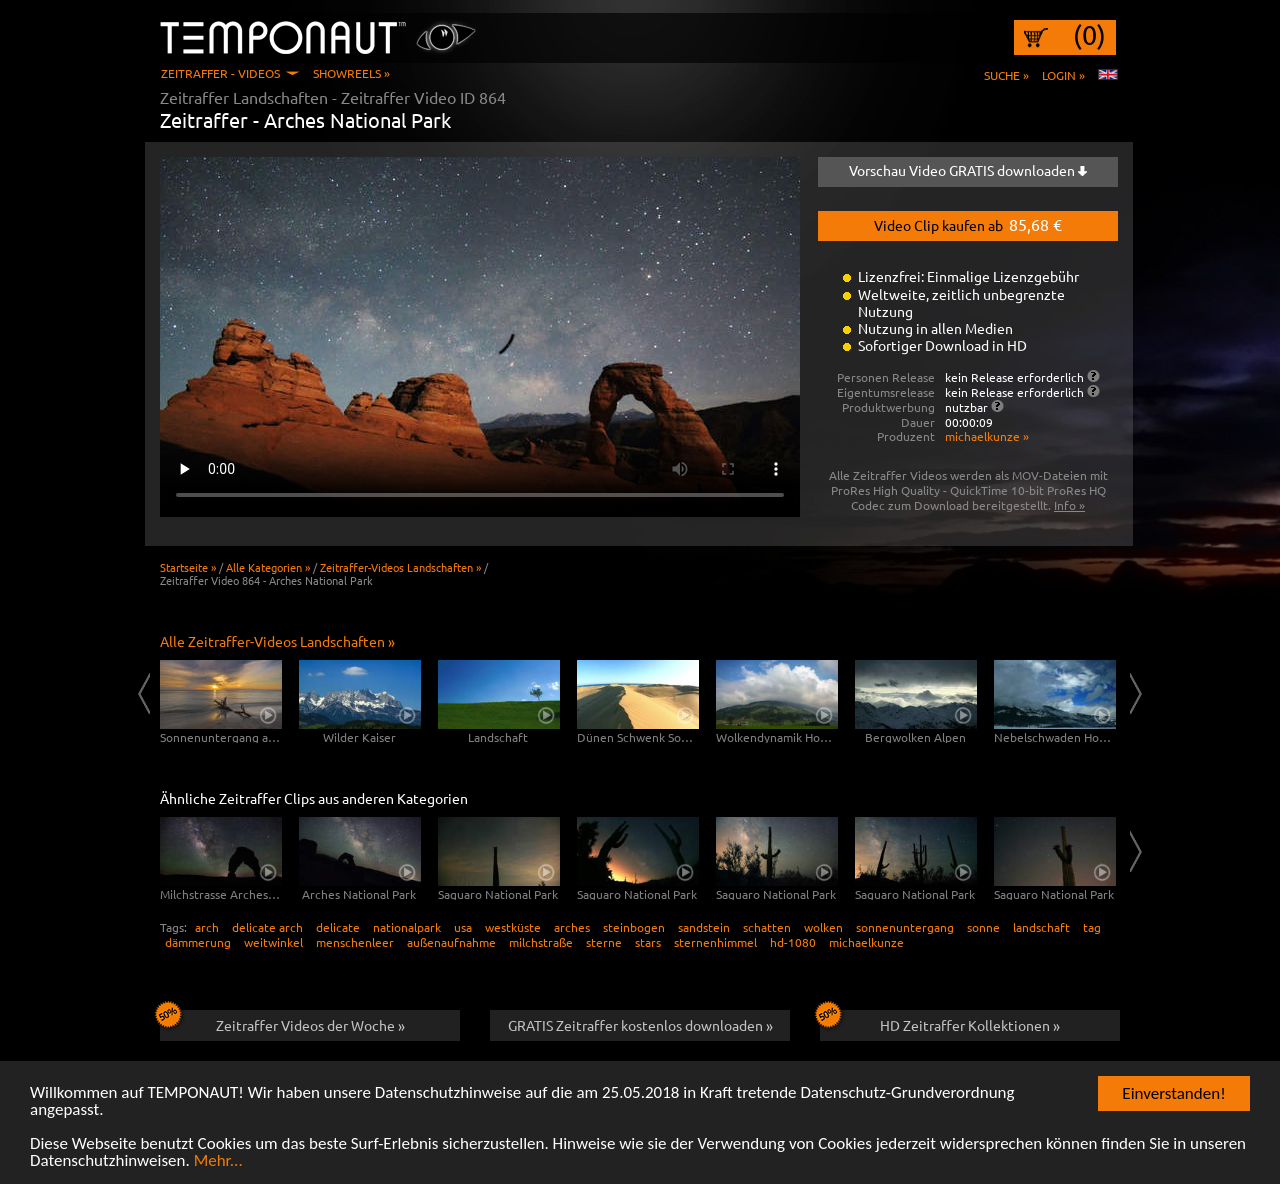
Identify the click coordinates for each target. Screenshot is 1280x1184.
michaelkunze (866, 942)
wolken (823, 927)
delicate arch (267, 927)
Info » (1069, 505)
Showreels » (351, 73)
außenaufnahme (451, 942)
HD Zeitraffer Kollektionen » (940, 1022)
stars (648, 942)
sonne (983, 927)
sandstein (704, 927)
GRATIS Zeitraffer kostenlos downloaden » (640, 1025)
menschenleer (355, 942)
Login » (1063, 75)
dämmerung (198, 942)
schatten (767, 927)
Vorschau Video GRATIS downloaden (968, 170)
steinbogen (634, 927)
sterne (604, 942)
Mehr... (218, 1161)
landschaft (1041, 927)
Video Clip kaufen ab (968, 224)
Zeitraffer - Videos (220, 73)
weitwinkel (273, 942)
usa (463, 927)
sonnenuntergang (905, 927)
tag (1092, 927)
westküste (513, 927)
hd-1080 (793, 942)
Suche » (1006, 75)
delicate (338, 927)
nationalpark (407, 927)
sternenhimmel (715, 942)
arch (207, 927)
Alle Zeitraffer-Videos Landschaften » (277, 641)
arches (572, 927)
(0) (1089, 35)
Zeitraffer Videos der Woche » (282, 1022)
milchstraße (541, 942)
